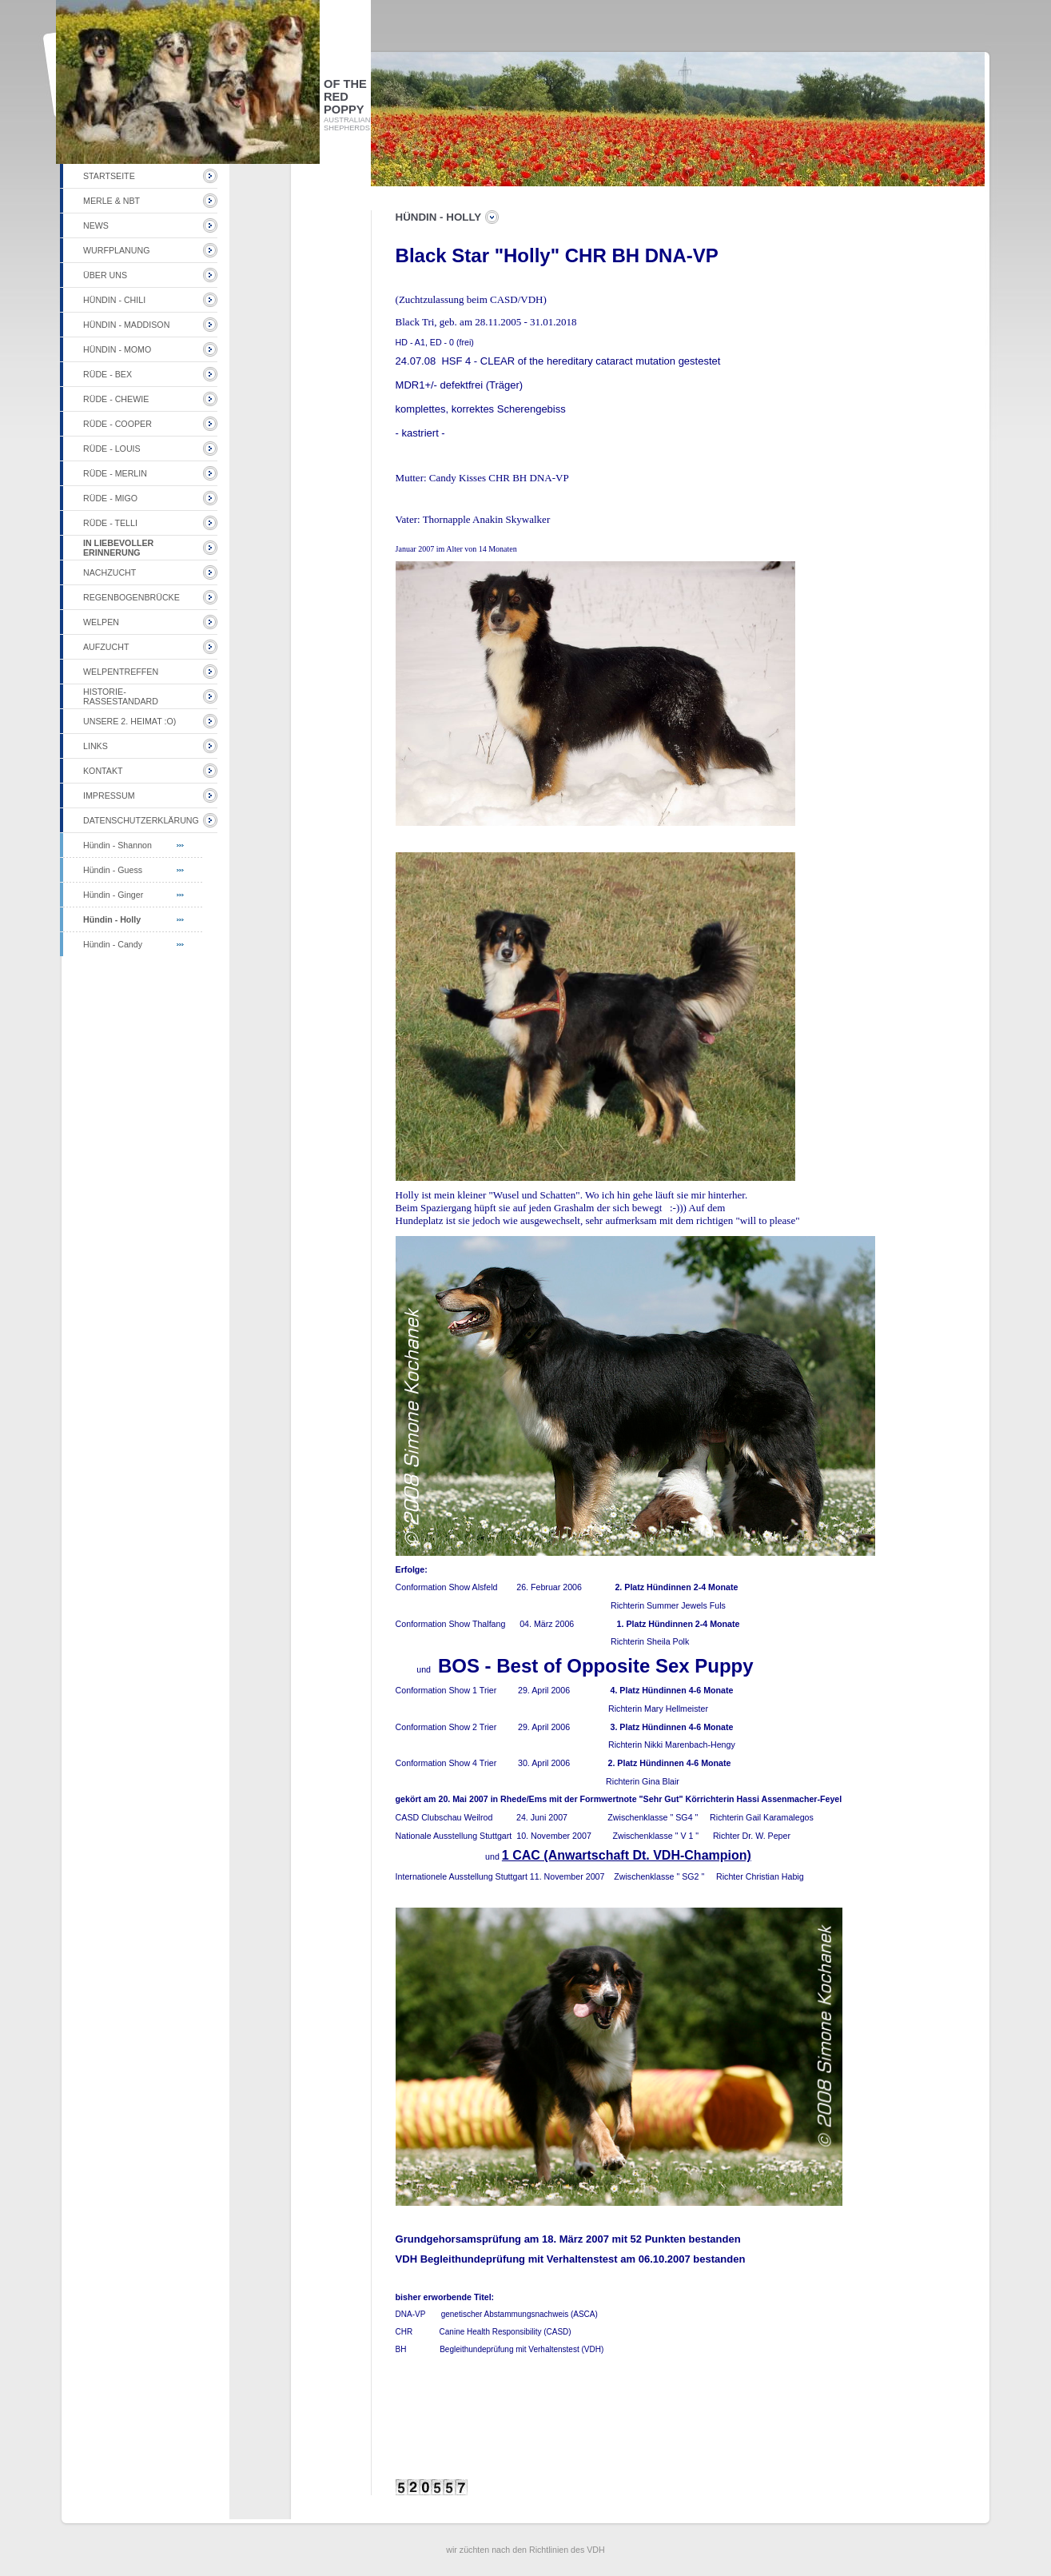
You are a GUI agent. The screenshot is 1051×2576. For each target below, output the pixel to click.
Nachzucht (109, 572)
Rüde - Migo (110, 498)
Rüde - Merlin (115, 473)
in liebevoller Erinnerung (118, 547)
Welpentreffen (120, 671)
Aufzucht (106, 647)
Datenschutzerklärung (141, 820)
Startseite (109, 176)
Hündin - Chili (114, 300)
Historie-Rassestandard (120, 696)
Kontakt (103, 771)
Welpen (101, 622)
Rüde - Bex (107, 374)
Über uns (105, 275)
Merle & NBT (111, 200)
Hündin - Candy (112, 944)
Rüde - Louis (112, 448)
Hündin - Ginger (113, 894)
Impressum (109, 795)
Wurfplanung (116, 250)
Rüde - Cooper (117, 424)
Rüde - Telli (110, 523)
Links (95, 746)
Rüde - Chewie (116, 399)
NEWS (96, 225)
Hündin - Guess (112, 870)
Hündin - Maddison (126, 324)
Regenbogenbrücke (131, 597)
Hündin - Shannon (117, 845)
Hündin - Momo (117, 349)
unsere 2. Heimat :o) (129, 721)
